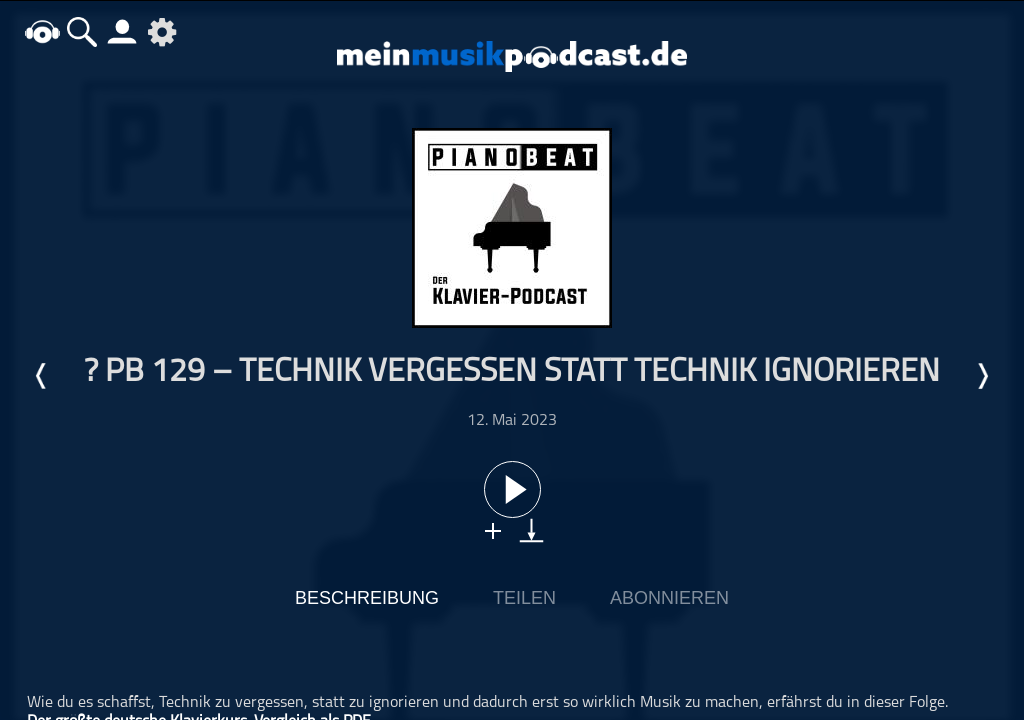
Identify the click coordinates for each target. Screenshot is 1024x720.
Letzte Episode (42, 376)
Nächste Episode (982, 376)
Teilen (524, 598)
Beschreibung (367, 598)
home (42, 31)
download (531, 530)
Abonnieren (669, 598)
